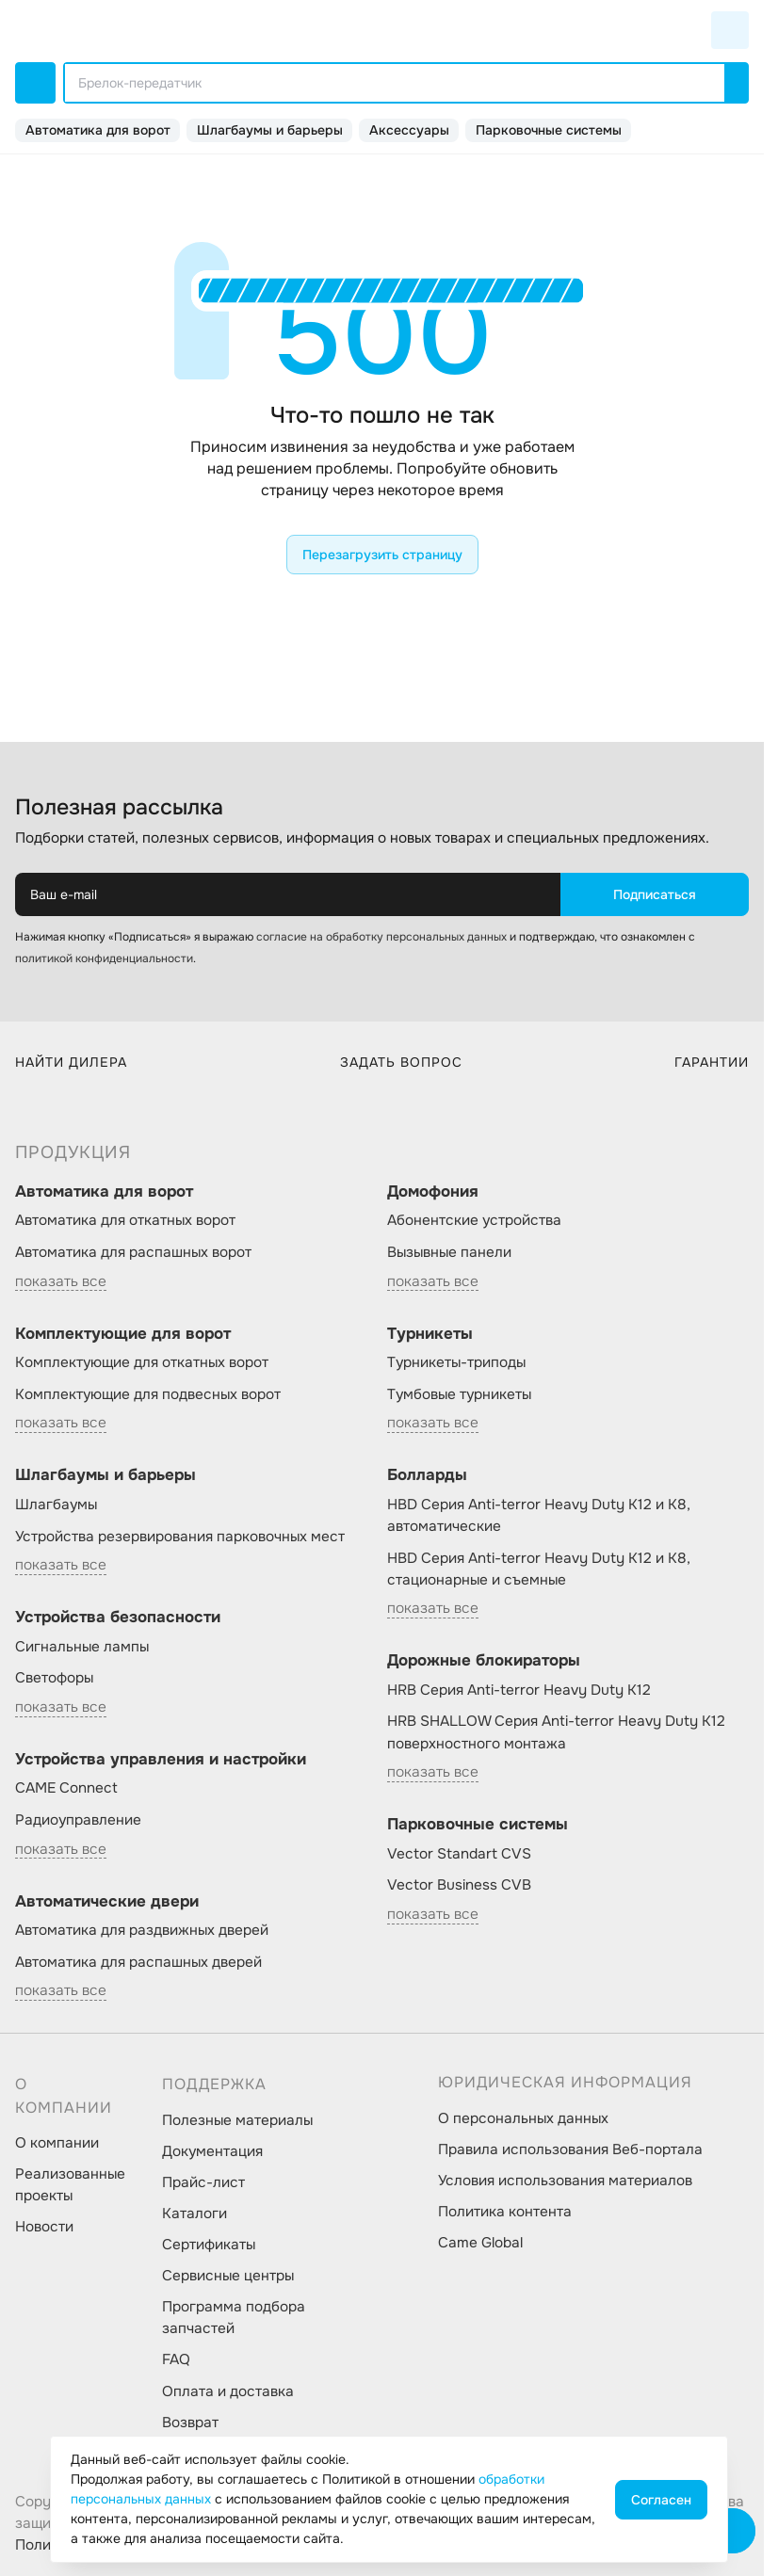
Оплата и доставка (228, 2391)
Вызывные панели (449, 1252)
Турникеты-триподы (456, 1362)
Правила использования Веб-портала (570, 2149)
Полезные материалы (237, 2120)
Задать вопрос (401, 1062)
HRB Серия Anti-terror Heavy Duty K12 (519, 1690)
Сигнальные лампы (82, 1646)
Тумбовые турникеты (459, 1394)
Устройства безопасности (117, 1617)
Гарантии (711, 1062)
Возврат (190, 2422)
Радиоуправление (78, 1820)
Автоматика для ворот (97, 129)
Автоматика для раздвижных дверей (141, 1930)
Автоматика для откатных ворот (125, 1220)
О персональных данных (523, 2118)
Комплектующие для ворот (123, 1334)
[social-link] (444, 2429)
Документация (212, 2151)
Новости (44, 2226)
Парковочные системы (549, 129)
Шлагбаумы (56, 1504)
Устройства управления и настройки (160, 1759)
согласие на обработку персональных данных (381, 936)
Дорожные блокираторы (483, 1660)
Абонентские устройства (474, 1220)
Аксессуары (409, 129)
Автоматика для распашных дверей (138, 1962)
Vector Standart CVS (459, 1853)
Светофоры (54, 1677)
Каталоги (194, 2213)
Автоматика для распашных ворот (133, 1252)
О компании (57, 2142)
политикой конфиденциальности (104, 958)
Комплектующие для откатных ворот (141, 1362)
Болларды (427, 1475)
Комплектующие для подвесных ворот (148, 1394)
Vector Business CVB (459, 1885)
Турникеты (430, 1334)
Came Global (480, 2242)
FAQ (176, 2359)
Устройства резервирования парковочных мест (180, 1536)
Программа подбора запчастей (233, 2317)
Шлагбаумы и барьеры (270, 129)
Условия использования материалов (565, 2180)
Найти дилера (71, 1062)
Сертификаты (208, 2244)
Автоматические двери (107, 1901)
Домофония (432, 1191)
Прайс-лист (203, 2182)
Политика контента (505, 2211)
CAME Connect (66, 1788)
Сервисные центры (228, 2275)
